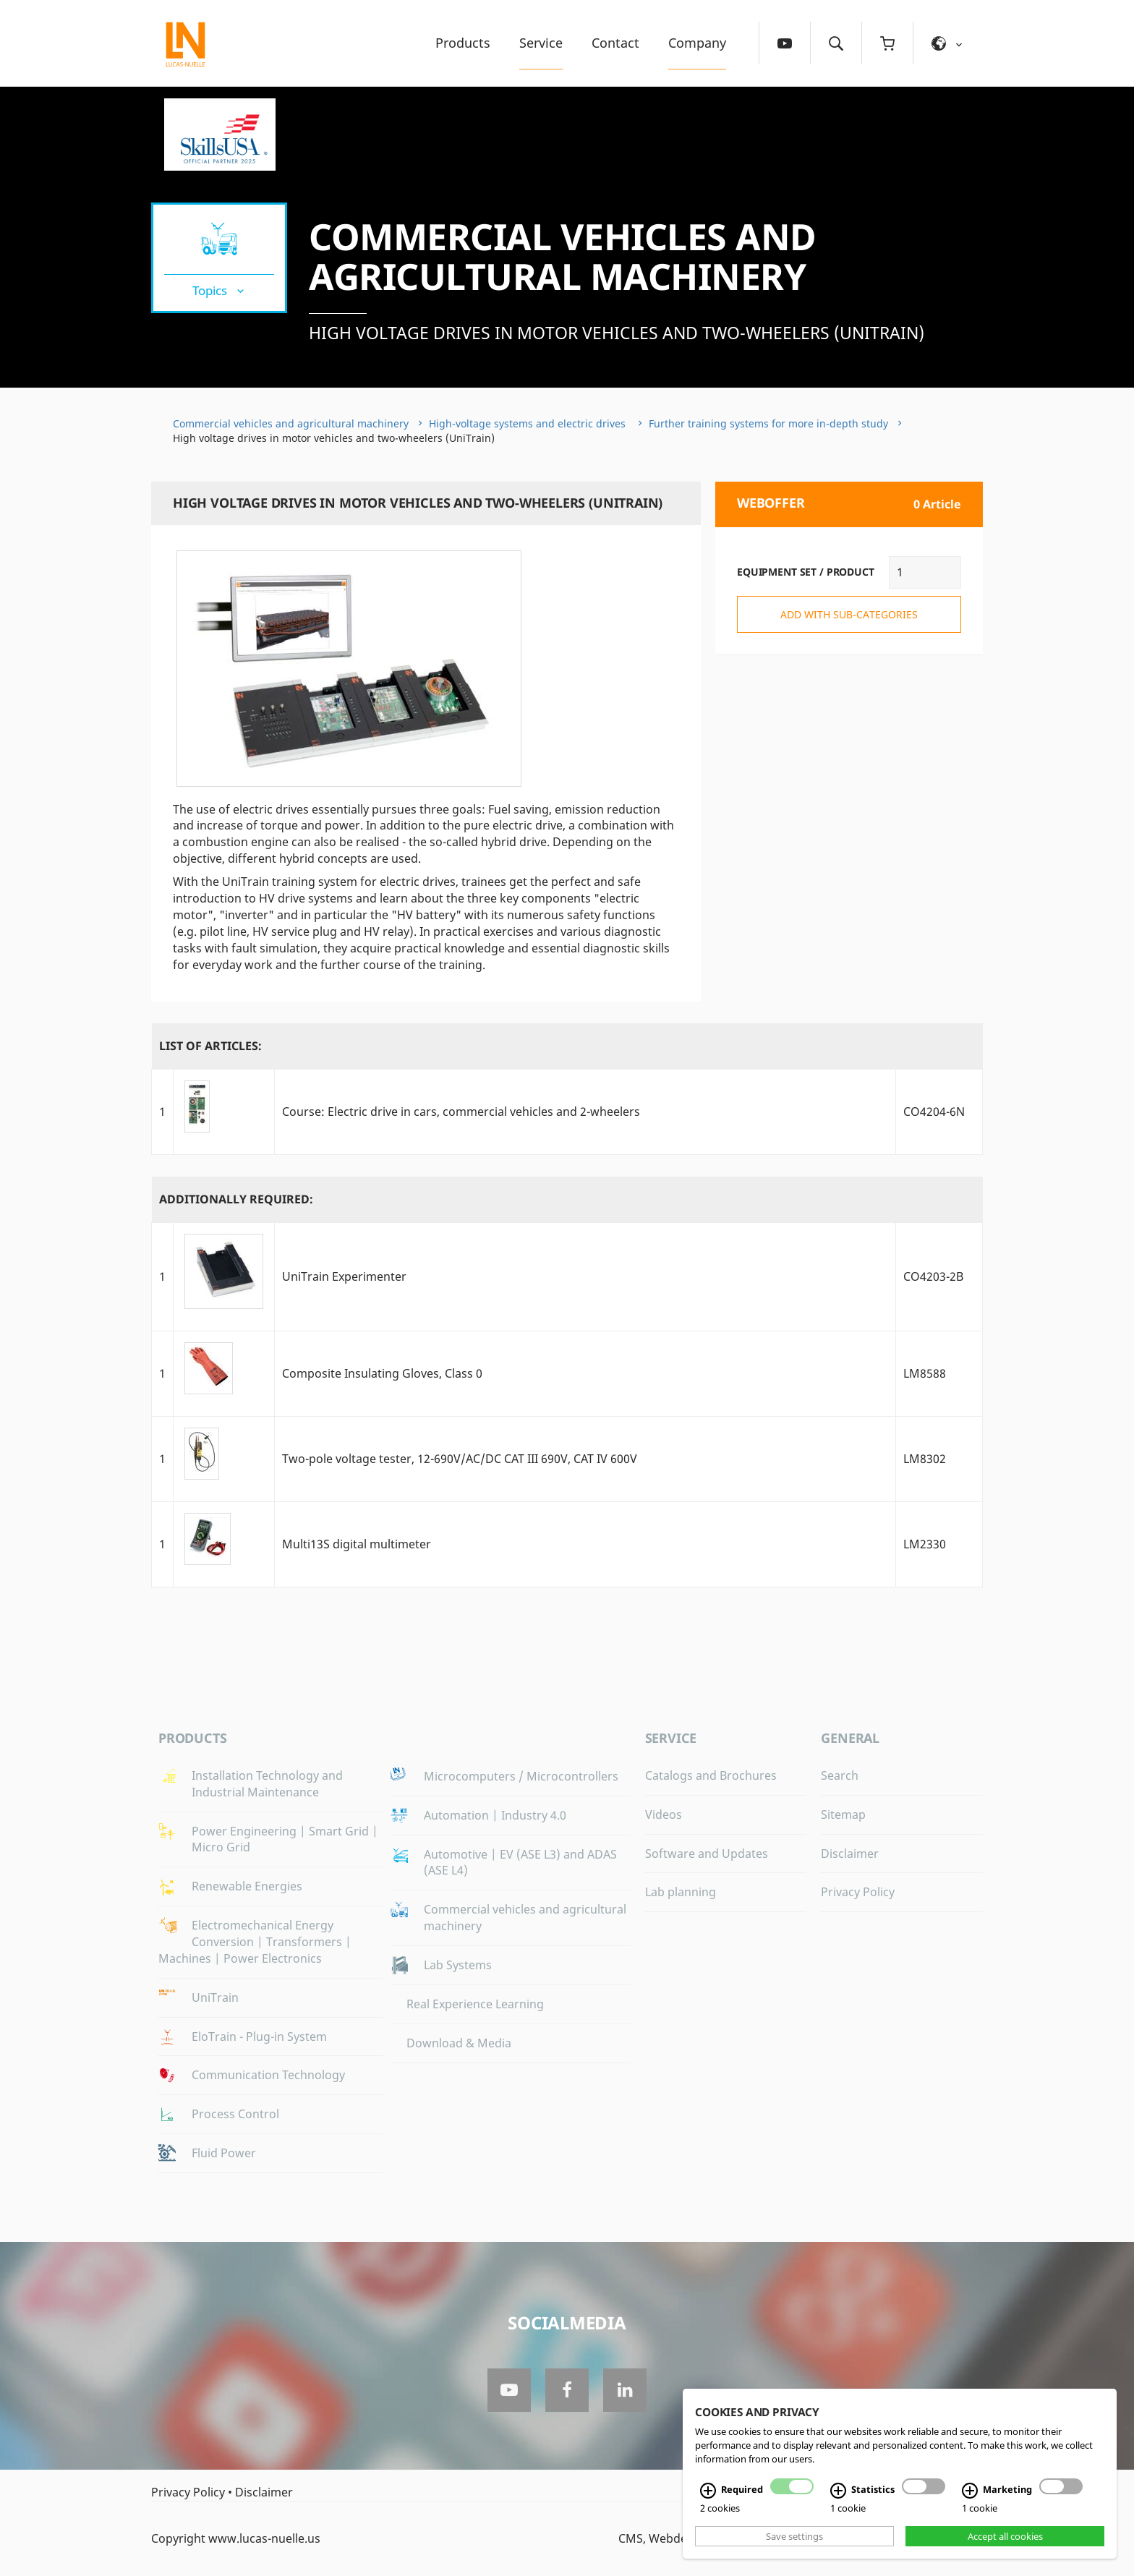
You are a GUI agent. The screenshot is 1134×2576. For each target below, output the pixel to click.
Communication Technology (268, 2075)
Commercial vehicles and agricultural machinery (563, 256)
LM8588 (924, 1373)
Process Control (235, 2114)
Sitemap (843, 1814)
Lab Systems (458, 1965)
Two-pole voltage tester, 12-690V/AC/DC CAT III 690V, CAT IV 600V (459, 1459)
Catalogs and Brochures (711, 1775)
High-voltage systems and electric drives (528, 423)
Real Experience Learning (475, 2004)
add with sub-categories (849, 614)
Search (839, 1775)
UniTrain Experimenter (344, 1276)
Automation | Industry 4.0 (495, 1815)
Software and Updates (706, 1853)
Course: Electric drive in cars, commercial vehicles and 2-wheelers (461, 1111)
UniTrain (215, 1997)
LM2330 (924, 1544)
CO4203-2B (933, 1276)
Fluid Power (224, 2153)
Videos (663, 1814)
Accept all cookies (1005, 2536)
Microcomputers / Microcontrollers (521, 1776)
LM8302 (924, 1459)
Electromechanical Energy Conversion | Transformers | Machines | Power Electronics (254, 1941)
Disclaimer (850, 1853)
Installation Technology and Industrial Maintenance (267, 1783)
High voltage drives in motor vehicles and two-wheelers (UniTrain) (616, 332)
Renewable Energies (247, 1886)
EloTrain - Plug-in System (259, 2036)
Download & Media (458, 2043)
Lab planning (680, 1892)
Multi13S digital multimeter (356, 1544)
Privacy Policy (858, 1892)
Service (541, 42)
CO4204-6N (934, 1111)
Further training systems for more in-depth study (768, 423)
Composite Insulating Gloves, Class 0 (382, 1373)
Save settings (794, 2536)
